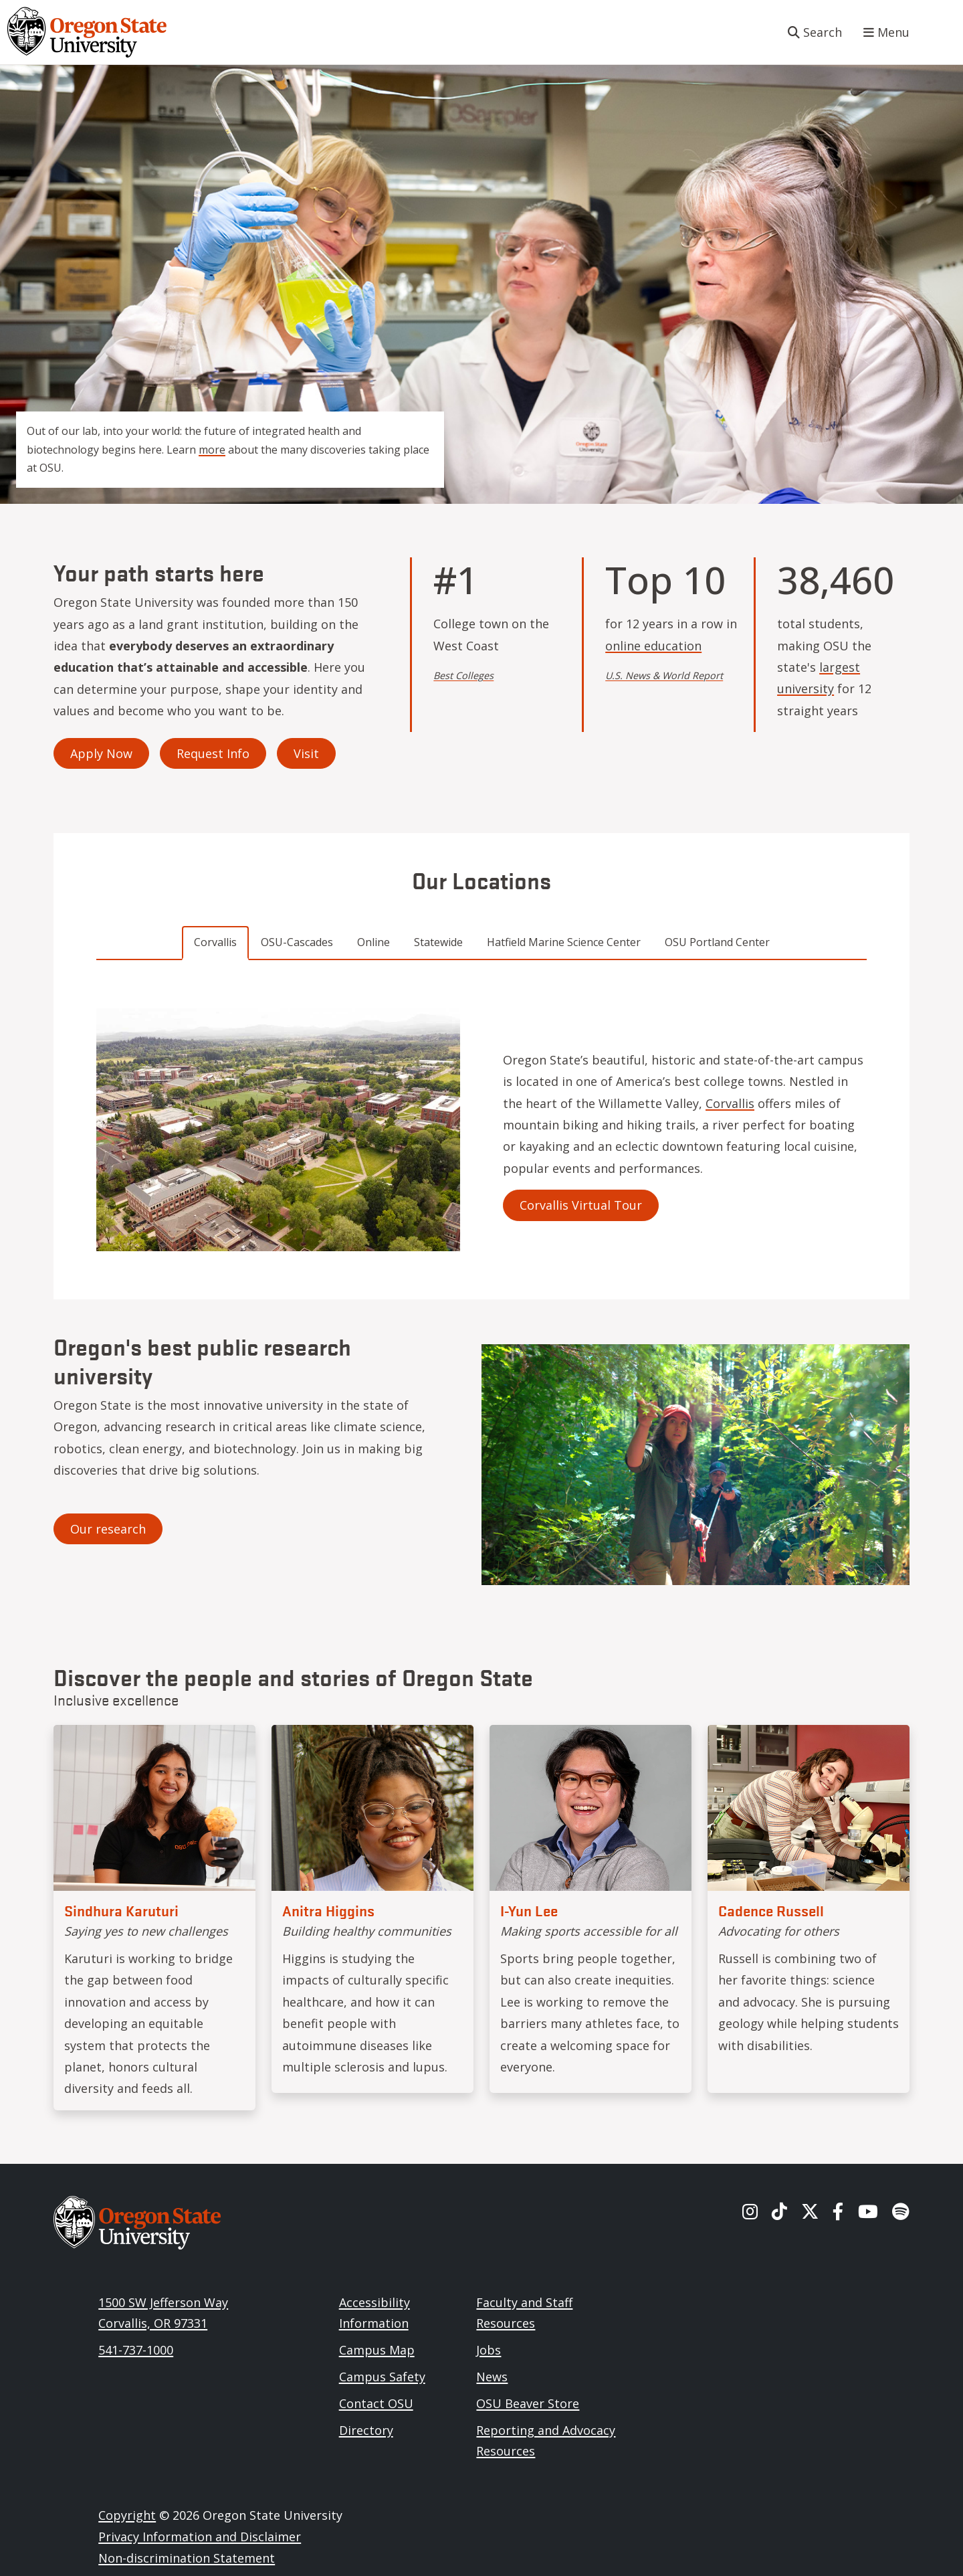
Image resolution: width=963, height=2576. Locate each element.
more (212, 449)
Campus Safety (382, 2377)
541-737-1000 (135, 2350)
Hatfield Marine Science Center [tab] (564, 942)
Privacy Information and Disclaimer (199, 2536)
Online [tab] (373, 942)
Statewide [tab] (438, 942)
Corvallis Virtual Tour (581, 1205)
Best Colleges (463, 675)
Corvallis (730, 1103)
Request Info (213, 753)
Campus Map (377, 2350)
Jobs (488, 2350)
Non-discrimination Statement (186, 2558)
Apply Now (101, 753)
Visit (306, 753)
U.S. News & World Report (664, 675)
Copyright (127, 2515)
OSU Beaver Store (527, 2403)
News (492, 2377)
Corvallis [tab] (215, 942)
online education (653, 646)
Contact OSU (376, 2403)
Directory (366, 2430)
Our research (108, 1529)
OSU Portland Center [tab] (717, 942)
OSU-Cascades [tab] (297, 942)
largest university (818, 678)
